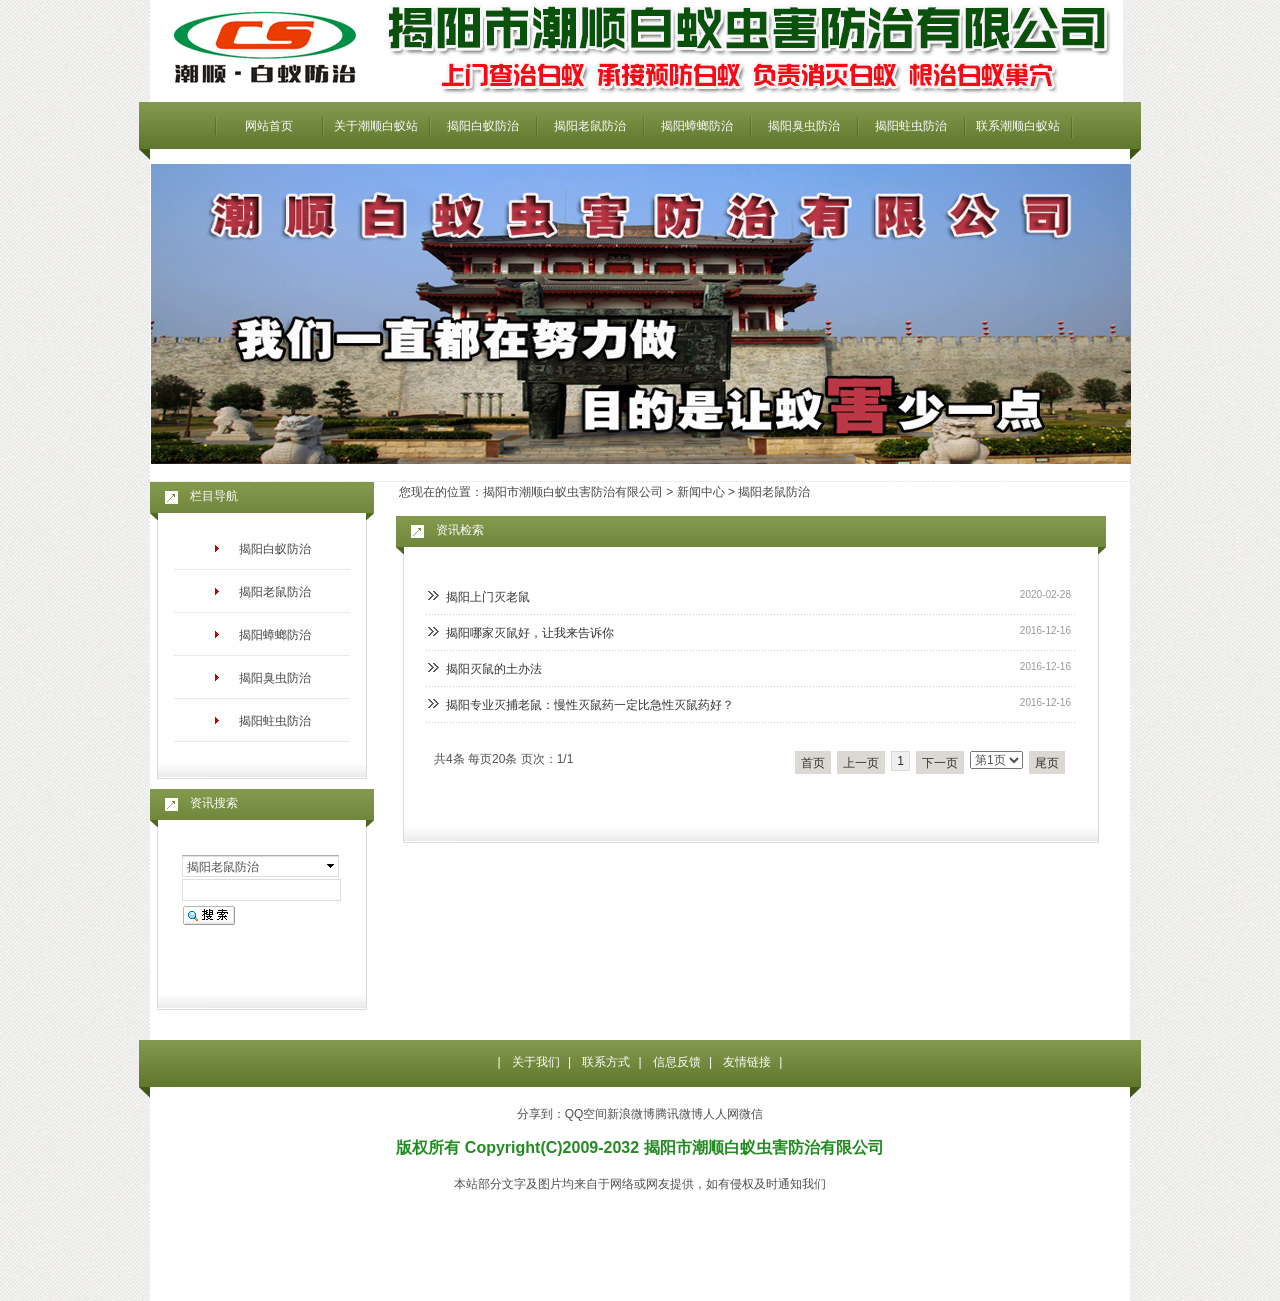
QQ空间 (586, 1114)
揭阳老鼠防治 (590, 126)
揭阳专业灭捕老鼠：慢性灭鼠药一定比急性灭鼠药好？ (590, 705)
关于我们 (536, 1062)
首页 (813, 763)
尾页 (1047, 763)
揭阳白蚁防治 (483, 126)
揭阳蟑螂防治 (697, 126)
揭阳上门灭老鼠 (488, 597)
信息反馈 (677, 1062)
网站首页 (269, 126)
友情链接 (747, 1062)
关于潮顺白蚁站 (376, 126)
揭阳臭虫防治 (804, 126)
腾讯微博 (679, 1114)
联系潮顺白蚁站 (1018, 126)
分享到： (541, 1114)
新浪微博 (631, 1114)
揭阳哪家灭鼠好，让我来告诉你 (530, 633)
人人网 (721, 1114)
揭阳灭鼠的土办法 (494, 669)
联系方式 (606, 1062)
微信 (751, 1114)
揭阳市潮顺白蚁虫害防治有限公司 (573, 492)
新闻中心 (701, 492)
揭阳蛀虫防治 (911, 126)
